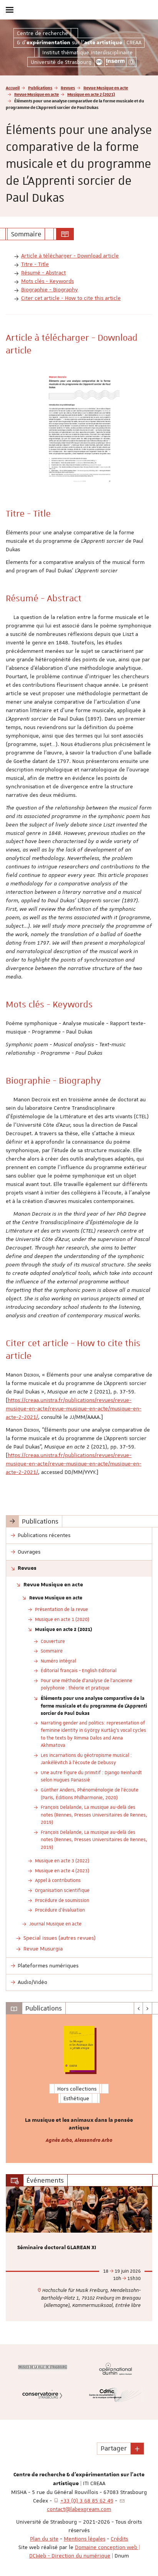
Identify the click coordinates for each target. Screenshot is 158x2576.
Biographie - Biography (49, 289)
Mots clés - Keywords (47, 281)
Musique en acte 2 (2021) (91, 94)
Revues (68, 87)
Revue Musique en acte (105, 87)
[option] (79, 2088)
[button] (137, 2448)
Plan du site (44, 2538)
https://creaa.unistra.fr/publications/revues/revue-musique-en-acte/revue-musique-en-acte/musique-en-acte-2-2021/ (73, 1408)
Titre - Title (35, 264)
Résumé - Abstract (43, 272)
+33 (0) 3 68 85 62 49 (86, 2500)
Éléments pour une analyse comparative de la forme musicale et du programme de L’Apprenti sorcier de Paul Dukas (94, 1705)
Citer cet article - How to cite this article (71, 297)
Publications (40, 87)
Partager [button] (114, 2448)
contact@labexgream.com (79, 2509)
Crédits (119, 2538)
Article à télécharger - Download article (70, 255)
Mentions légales (84, 2538)
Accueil (13, 87)
